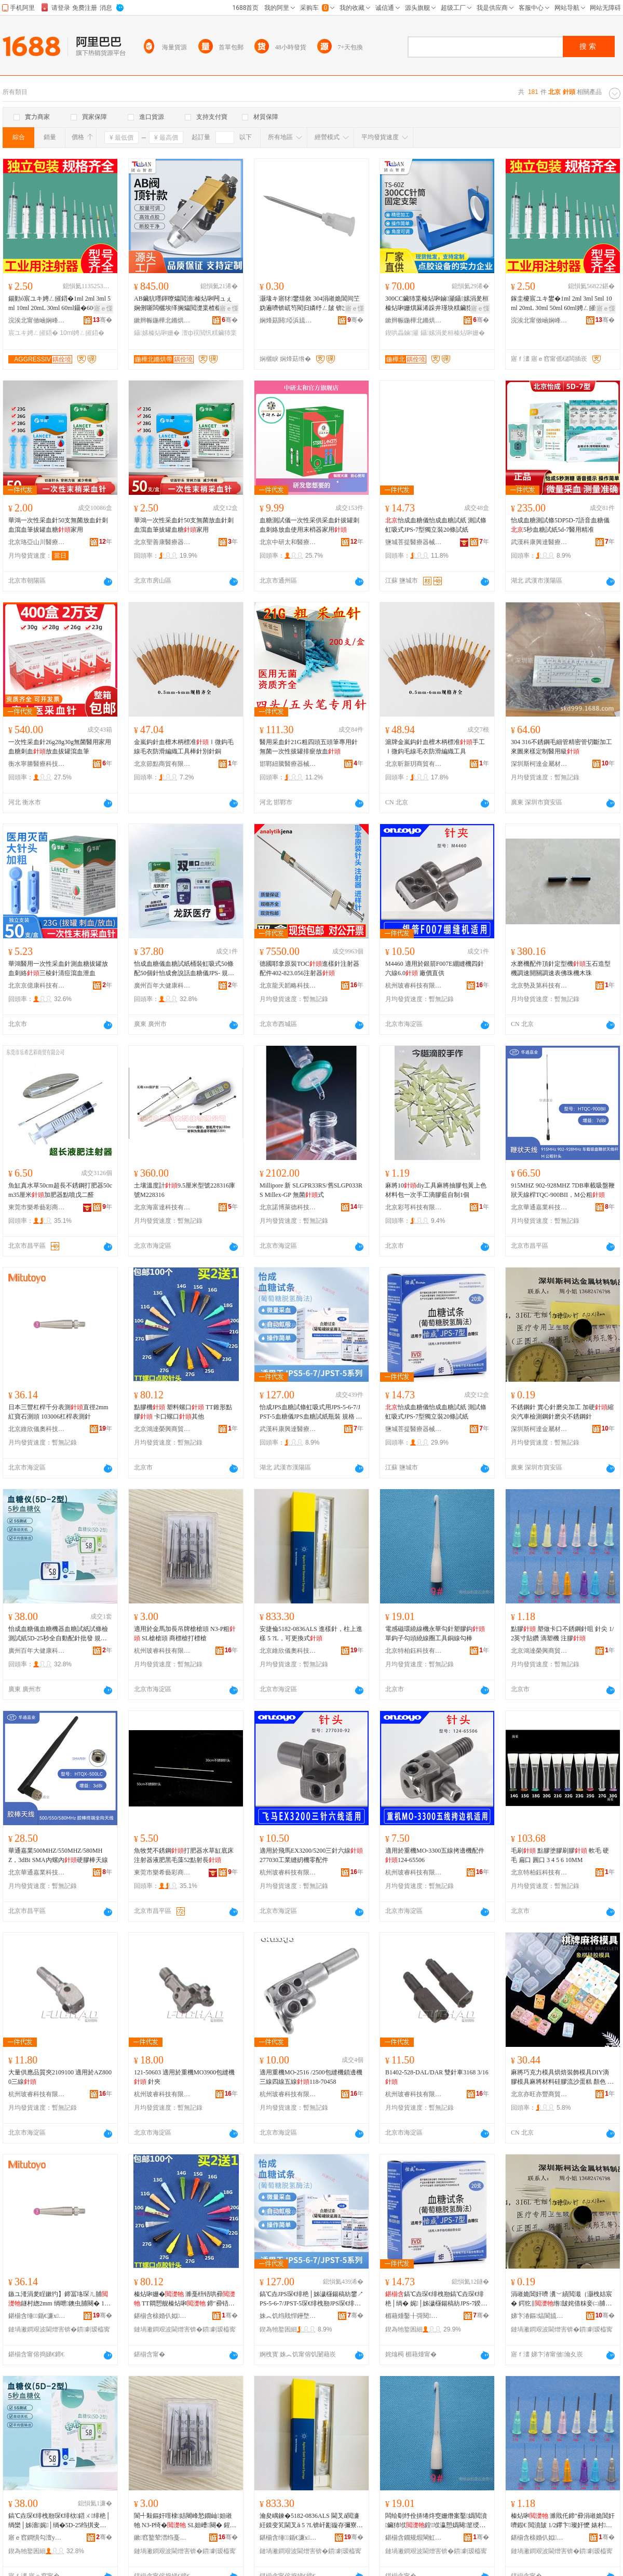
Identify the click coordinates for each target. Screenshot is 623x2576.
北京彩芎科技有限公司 (413, 1207)
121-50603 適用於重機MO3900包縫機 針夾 (184, 2077)
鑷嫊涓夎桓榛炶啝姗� (453, 332)
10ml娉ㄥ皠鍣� (82, 332)
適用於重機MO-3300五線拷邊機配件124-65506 (434, 1855)
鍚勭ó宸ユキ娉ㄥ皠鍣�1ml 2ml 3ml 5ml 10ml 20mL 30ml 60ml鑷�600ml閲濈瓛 (59, 304)
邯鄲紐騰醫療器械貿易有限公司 (288, 763)
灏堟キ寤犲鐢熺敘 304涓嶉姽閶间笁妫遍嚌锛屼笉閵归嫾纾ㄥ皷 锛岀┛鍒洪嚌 (310, 304)
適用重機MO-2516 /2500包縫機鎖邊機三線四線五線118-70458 (311, 2077)
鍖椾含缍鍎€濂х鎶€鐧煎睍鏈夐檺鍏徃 (36, 2315)
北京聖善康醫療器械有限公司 (162, 542)
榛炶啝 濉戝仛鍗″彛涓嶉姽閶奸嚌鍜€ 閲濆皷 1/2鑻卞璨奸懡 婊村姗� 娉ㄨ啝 (563, 2521)
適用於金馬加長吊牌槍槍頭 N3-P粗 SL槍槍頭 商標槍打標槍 (185, 1633)
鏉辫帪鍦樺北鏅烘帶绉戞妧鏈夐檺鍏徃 (162, 320)
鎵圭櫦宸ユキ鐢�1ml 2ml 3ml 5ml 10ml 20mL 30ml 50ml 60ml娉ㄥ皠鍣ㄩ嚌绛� (562, 304)
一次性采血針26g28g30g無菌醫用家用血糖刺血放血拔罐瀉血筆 (59, 746)
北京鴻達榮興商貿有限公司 (162, 1429)
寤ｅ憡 (103, 308)
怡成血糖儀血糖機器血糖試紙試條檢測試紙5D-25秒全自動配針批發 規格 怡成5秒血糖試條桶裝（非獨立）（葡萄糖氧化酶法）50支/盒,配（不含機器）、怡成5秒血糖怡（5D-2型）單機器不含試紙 (60, 1634)
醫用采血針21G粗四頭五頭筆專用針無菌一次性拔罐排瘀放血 (309, 746)
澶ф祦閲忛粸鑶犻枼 (209, 332)
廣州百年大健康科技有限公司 (162, 985)
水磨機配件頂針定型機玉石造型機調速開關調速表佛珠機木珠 (561, 968)
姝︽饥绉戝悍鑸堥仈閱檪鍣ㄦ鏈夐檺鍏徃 (288, 2315)
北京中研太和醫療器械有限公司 (288, 542)
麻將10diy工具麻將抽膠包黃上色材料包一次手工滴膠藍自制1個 (435, 1190)
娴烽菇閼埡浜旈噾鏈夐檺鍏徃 (288, 320)
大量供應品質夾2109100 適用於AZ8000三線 (60, 2077)
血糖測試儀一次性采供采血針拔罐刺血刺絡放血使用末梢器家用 (309, 525)
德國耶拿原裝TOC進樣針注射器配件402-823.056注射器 (309, 968)
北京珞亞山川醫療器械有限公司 (36, 542)
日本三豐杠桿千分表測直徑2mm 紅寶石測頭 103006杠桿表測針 (58, 1412)
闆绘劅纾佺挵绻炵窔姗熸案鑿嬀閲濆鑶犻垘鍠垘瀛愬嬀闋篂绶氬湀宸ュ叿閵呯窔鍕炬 (436, 2521)
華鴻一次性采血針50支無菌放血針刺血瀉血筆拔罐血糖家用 (58, 525)
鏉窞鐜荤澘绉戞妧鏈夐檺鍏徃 (162, 2537)
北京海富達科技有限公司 (162, 1207)
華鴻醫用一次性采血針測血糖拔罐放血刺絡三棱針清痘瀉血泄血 (58, 968)
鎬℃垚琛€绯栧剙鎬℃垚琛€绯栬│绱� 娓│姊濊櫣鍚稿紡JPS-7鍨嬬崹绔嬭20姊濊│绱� (436, 2299)
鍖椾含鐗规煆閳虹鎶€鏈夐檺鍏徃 (413, 2537)
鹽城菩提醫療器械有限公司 (413, 542)
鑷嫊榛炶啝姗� (157, 332)
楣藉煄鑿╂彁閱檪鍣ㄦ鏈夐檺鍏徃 (413, 2315)
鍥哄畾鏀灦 (401, 332)
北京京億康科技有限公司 (36, 985)
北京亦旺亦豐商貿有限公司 (539, 2094)
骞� (102, 319)
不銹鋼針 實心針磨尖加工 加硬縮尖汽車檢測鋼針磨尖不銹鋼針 (562, 1412)
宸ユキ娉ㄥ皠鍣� (33, 332)
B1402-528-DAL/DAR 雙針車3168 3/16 (437, 2077)
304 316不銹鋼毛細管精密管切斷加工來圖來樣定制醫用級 (561, 746)
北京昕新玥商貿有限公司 (413, 763)
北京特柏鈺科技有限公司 (413, 1650)
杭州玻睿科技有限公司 (413, 985)
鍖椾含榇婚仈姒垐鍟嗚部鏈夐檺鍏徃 (162, 2315)
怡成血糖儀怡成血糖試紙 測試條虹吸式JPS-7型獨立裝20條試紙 (435, 525)
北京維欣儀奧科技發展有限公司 (36, 1429)
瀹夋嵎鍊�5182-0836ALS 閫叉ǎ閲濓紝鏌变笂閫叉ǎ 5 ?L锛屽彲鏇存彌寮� (311, 2521)
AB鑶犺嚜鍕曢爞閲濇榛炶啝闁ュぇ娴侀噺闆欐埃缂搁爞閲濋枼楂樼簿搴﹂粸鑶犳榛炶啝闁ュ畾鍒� (183, 304)
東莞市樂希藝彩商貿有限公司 (36, 1207)
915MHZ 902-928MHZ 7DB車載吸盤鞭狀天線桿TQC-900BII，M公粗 (563, 1190)
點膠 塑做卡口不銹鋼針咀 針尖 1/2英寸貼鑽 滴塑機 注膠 (562, 1633)
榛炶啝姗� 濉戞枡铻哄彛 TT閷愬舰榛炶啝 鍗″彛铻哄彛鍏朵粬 (184, 2299)
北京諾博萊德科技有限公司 (288, 1207)
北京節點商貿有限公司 (162, 763)
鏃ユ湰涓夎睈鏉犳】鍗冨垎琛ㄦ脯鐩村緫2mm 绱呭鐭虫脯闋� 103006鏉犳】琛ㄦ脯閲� (59, 2299)
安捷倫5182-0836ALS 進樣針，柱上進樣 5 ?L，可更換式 (311, 1633)
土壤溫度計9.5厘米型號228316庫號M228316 (184, 1190)
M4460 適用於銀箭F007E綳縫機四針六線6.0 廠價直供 (434, 968)
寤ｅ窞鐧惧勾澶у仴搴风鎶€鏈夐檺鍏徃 (36, 2537)
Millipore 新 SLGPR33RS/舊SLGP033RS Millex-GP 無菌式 (311, 1190)
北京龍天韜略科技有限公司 (288, 985)
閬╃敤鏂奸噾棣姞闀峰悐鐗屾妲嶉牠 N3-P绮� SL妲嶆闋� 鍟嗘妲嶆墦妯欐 (185, 2521)
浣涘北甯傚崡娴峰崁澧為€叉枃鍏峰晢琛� (36, 320)
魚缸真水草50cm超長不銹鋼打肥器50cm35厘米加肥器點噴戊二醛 (60, 1190)
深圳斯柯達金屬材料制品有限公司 (539, 763)
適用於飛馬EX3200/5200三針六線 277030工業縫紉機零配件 (311, 1855)
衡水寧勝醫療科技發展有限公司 (36, 763)
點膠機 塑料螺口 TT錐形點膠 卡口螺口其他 (183, 1412)
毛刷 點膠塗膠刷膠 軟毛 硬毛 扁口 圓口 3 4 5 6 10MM (560, 1855)
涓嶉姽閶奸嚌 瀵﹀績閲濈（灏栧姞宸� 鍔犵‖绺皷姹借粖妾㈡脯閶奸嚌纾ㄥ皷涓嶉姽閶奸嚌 (561, 2299)
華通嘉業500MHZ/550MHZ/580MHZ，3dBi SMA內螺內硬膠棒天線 (58, 1855)
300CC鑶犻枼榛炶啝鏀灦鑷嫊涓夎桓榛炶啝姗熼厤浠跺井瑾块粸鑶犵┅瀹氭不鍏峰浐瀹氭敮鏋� (437, 304)
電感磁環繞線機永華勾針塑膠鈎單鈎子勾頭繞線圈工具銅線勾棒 (435, 1633)
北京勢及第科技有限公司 (539, 985)
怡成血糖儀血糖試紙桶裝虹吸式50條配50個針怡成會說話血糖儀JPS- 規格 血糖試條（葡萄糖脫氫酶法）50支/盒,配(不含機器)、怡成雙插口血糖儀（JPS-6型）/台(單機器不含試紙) (186, 969)
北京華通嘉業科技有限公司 (539, 1207)
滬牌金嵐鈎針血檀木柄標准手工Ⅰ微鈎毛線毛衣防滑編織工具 (435, 746)
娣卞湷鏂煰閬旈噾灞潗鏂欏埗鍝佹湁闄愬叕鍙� (539, 2315)
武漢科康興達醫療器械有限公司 (539, 542)
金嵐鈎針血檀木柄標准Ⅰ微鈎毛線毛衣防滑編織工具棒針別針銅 (184, 746)
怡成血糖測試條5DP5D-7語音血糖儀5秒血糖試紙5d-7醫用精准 (560, 525)
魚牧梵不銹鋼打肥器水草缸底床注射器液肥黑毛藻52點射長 (184, 1855)
